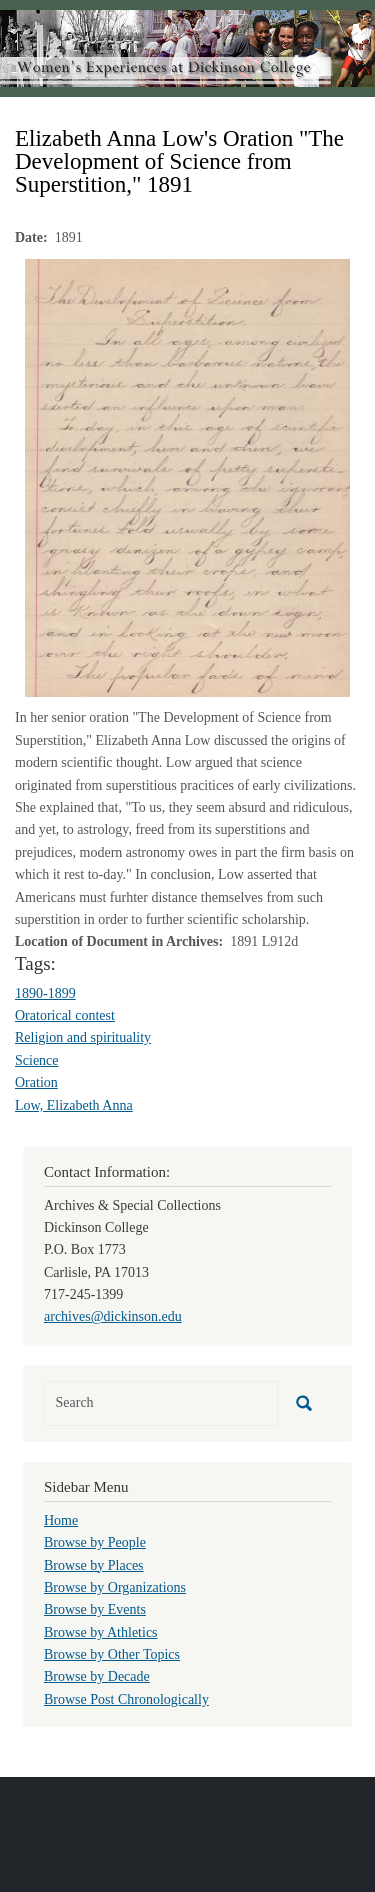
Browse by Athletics (101, 1632)
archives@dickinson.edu (113, 1316)
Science (37, 1060)
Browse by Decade (97, 1676)
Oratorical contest (65, 1015)
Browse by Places (94, 1565)
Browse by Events (95, 1609)
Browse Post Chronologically (126, 1699)
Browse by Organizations (115, 1587)
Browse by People (95, 1542)
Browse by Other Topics (112, 1654)
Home (61, 1520)
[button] (187, 477)
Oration (36, 1082)
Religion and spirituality (83, 1037)
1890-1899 (45, 993)
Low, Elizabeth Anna (74, 1105)
